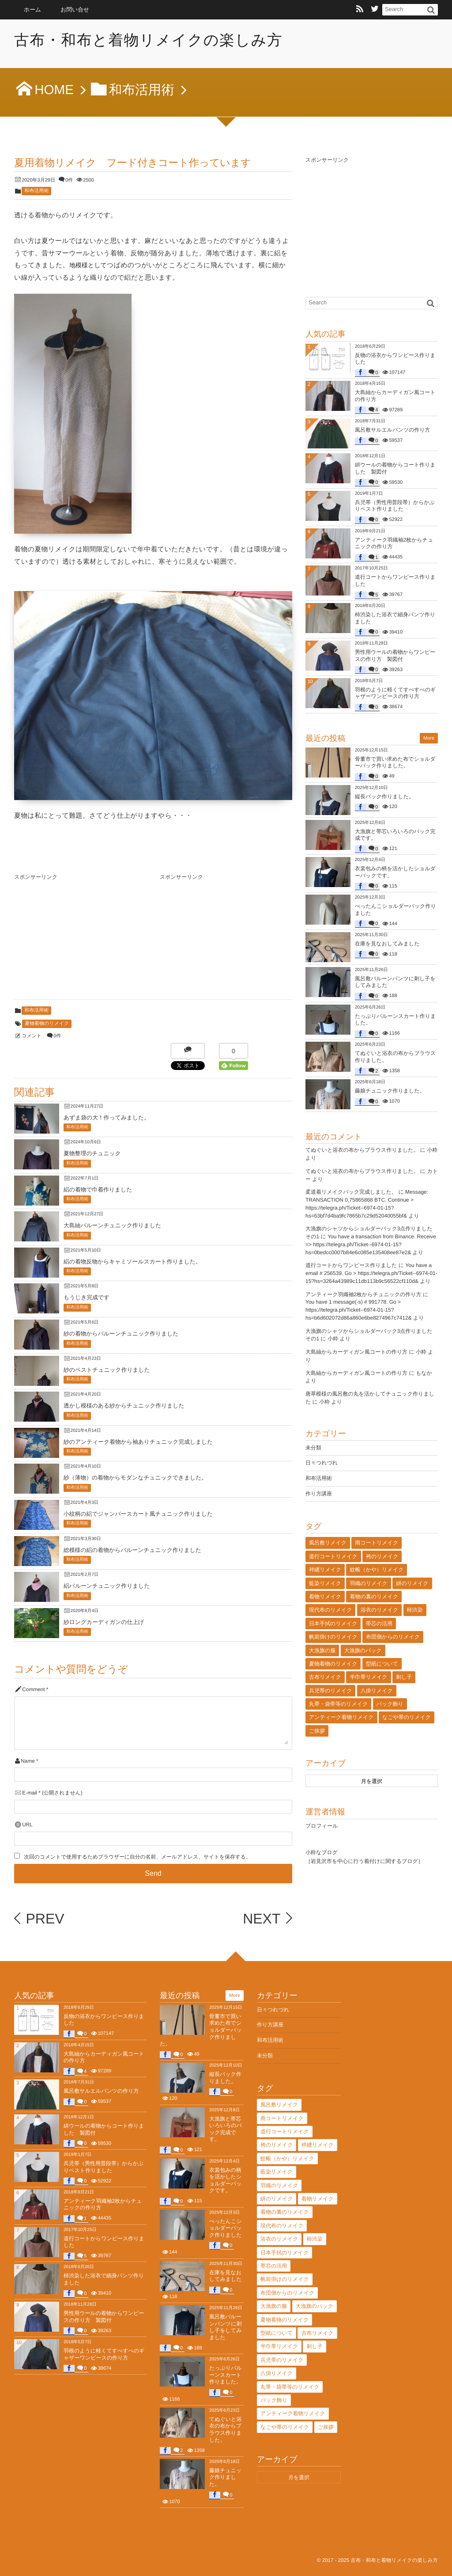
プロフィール (321, 1826)
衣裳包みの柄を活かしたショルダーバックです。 (225, 2180)
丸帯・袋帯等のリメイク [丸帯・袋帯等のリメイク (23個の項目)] (338, 1704)
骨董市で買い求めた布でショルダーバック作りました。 (395, 762)
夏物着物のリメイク (47, 1023)
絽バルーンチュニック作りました (107, 1585)
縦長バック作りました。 (384, 796)
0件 (69, 180)
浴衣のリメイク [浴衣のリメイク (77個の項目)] (379, 1610)
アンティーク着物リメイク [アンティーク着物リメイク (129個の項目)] (341, 1717)
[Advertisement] (80, 939)
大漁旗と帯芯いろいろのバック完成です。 (225, 2129)
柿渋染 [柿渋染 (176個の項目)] (415, 1610)
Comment (33, 1689)
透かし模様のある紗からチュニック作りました (124, 1405)
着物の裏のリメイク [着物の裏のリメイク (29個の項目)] (374, 1596)
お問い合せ (74, 9)
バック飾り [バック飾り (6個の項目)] (390, 1704)
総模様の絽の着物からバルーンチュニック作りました (132, 1550)
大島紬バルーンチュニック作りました (112, 1225)
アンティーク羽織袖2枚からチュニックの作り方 (363, 1294)
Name (27, 1761)
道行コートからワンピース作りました (351, 1265)
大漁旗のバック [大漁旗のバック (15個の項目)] (363, 1650)
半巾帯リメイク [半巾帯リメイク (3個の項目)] (368, 1677)
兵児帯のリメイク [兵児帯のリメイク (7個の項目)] (330, 1691)
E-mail (29, 1793)
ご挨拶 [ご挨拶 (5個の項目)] (317, 1731)
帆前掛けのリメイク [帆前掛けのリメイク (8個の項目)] (333, 1637)
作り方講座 (318, 1494)
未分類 (313, 1448)
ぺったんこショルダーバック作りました (225, 2228)
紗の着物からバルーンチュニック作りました (121, 1333)
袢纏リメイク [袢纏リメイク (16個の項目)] (325, 1570)
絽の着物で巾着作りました (98, 1189)
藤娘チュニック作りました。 (390, 1091)
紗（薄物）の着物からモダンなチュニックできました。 (135, 1477)
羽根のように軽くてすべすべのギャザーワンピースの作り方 (395, 693)
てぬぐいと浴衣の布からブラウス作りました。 (362, 1150)
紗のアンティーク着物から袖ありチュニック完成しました (138, 1441)
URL (27, 1825)
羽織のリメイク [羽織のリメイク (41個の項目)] (368, 1583)
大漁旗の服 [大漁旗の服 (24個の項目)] (322, 1650)
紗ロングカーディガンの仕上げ (104, 1622)
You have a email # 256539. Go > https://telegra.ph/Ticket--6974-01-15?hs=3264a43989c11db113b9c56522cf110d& (371, 1273)
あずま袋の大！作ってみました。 (107, 1117)
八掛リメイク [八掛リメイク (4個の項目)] (377, 1691)
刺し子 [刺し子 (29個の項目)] (404, 1677)
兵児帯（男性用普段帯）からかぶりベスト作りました (395, 505)
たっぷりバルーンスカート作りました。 (225, 2375)
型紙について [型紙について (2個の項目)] (382, 1664)
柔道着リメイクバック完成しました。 (351, 1192)
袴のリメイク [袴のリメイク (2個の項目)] (382, 1556)
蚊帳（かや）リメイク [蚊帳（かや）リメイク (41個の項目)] (376, 1570)
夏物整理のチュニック (92, 1153)
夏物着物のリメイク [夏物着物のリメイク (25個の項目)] (333, 1664)
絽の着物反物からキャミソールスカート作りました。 (132, 1261)
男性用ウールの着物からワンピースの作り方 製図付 (395, 655)
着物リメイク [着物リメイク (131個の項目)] (325, 1596)
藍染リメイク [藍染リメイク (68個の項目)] (325, 1583)
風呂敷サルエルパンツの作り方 (392, 430)
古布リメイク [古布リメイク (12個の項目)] (325, 1677)
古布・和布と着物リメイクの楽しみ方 (149, 40)
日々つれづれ (321, 1463)
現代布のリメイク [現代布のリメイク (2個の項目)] (330, 1610)
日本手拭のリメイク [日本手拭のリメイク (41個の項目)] (333, 1623)
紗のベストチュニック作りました (107, 1369)
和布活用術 (36, 190)
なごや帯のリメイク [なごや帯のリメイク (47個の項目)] (406, 1717)
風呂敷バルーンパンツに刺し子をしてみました (225, 2327)
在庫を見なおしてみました (387, 944)
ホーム (32, 9)
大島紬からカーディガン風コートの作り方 (356, 1352)
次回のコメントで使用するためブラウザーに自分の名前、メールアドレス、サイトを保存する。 (137, 1857)
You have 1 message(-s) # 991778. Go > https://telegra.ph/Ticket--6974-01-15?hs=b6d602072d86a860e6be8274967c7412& (358, 1310)
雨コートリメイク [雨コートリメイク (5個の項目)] (376, 1543)
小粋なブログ (321, 1852)
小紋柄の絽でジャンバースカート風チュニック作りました (138, 1513)
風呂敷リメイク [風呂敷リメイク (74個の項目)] (328, 1543)
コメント (31, 1036)
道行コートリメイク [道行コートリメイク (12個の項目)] (333, 1556)
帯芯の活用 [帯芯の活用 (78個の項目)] (379, 1623)
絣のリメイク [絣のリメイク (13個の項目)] (412, 1583)
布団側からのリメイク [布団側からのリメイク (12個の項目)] (393, 1637)
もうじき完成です (86, 1297)
